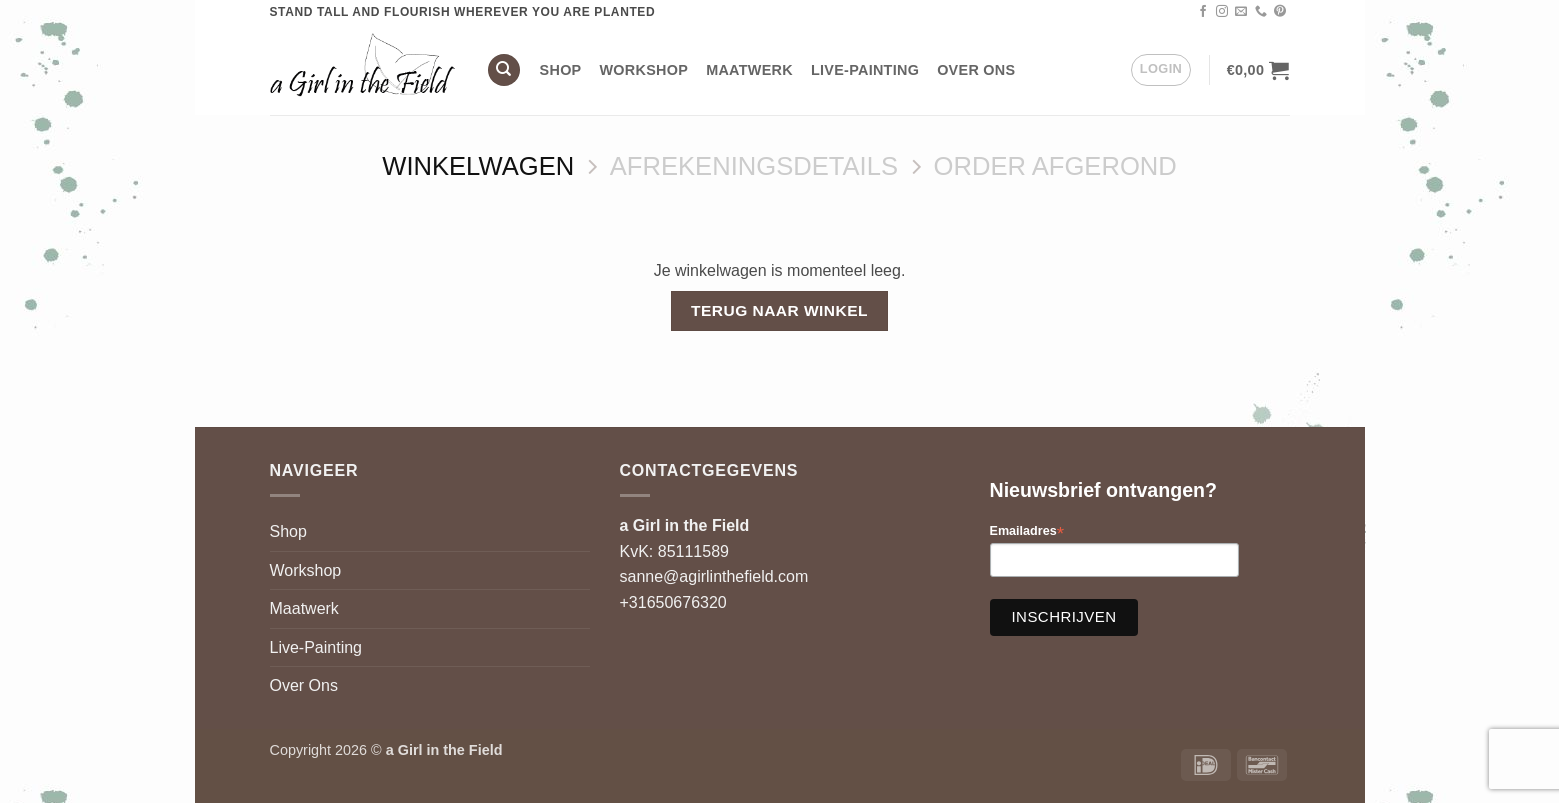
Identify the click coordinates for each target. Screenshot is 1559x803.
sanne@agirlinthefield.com (714, 576)
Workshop (644, 70)
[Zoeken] (504, 70)
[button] (1161, 70)
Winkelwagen (478, 166)
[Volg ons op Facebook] (1203, 12)
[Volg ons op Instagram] (1222, 12)
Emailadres (1027, 531)
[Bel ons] (1261, 12)
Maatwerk (749, 70)
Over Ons (976, 70)
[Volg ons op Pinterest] (1280, 12)
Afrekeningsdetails (754, 166)
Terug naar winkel (779, 310)
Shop (561, 70)
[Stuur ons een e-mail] (1241, 12)
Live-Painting (865, 70)
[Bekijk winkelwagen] (1258, 70)
